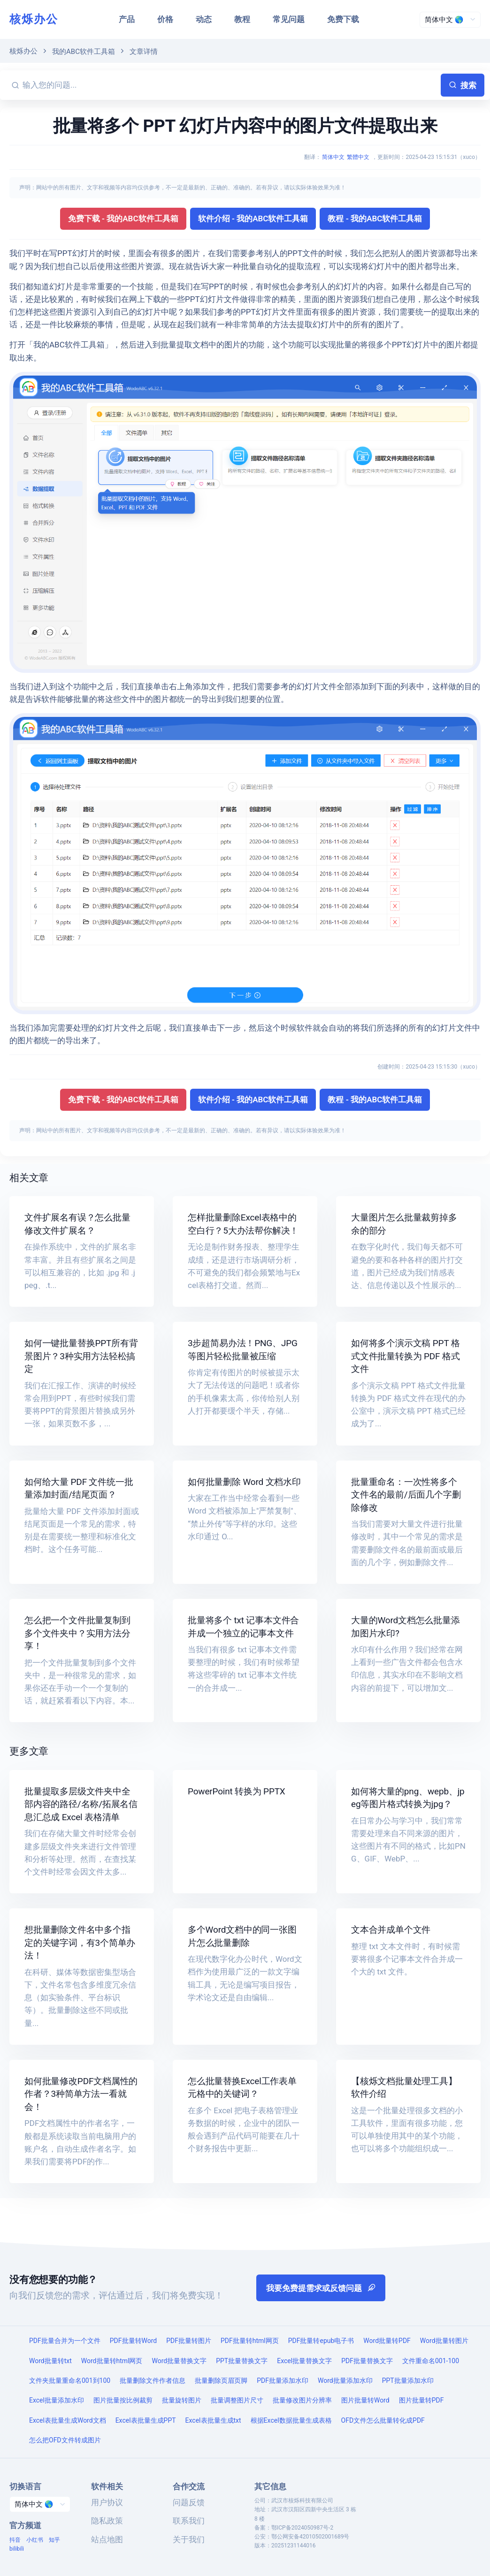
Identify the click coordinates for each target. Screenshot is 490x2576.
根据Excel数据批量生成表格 (291, 2420)
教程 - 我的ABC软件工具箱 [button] (375, 218)
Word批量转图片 (444, 2340)
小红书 (34, 2540)
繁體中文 (358, 157)
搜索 (462, 85)
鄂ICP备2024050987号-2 (302, 2527)
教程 (242, 19)
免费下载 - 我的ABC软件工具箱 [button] (123, 218)
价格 (165, 19)
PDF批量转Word (133, 2340)
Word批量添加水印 (345, 2380)
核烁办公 (33, 19)
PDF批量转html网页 (250, 2340)
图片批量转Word (365, 2400)
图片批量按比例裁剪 (123, 2400)
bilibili (16, 2549)
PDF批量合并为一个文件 (64, 2340)
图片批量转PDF (421, 2400)
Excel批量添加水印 (56, 2400)
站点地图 (107, 2539)
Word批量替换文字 (179, 2361)
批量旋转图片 (181, 2400)
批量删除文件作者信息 (152, 2380)
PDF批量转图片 (188, 2340)
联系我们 (189, 2520)
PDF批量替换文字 (367, 2361)
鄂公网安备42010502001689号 (310, 2536)
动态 (204, 19)
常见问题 (289, 19)
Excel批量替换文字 (304, 2361)
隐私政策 (107, 2520)
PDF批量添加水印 (282, 2380)
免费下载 (343, 19)
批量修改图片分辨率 (302, 2400)
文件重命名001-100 (430, 2361)
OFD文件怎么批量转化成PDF (383, 2420)
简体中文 (333, 157)
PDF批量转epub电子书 (321, 2340)
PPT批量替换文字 (242, 2361)
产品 (127, 19)
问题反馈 (189, 2502)
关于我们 (189, 2539)
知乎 (54, 2540)
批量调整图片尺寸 (237, 2400)
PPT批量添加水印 (408, 2380)
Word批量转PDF (386, 2340)
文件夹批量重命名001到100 (69, 2380)
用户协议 (107, 2502)
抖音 (15, 2540)
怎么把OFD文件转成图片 (65, 2440)
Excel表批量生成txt (213, 2420)
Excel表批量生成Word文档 (67, 2420)
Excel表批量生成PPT (145, 2420)
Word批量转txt (50, 2361)
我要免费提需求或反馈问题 (320, 2288)
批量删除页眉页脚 (221, 2380)
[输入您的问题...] (230, 85)
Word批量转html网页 (112, 2361)
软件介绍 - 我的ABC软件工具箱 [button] (253, 218)
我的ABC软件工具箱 (83, 51)
